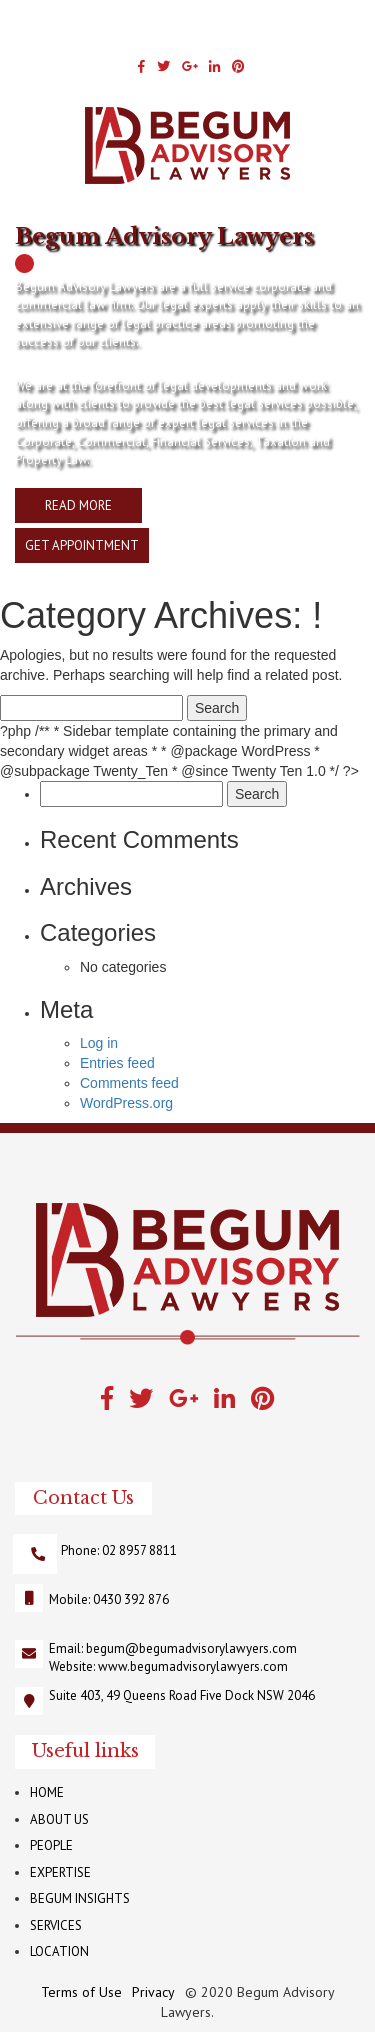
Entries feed (117, 1063)
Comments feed (129, 1083)
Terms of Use (81, 1992)
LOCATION (59, 1951)
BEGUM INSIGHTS (80, 1898)
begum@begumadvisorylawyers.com (191, 1648)
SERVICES (56, 1925)
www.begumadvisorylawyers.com (193, 1666)
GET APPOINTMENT (82, 545)
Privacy (153, 1992)
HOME (47, 1792)
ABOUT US (59, 1819)
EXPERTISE (60, 1872)
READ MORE (78, 505)
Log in (99, 1043)
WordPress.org (126, 1103)
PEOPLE (51, 1845)
